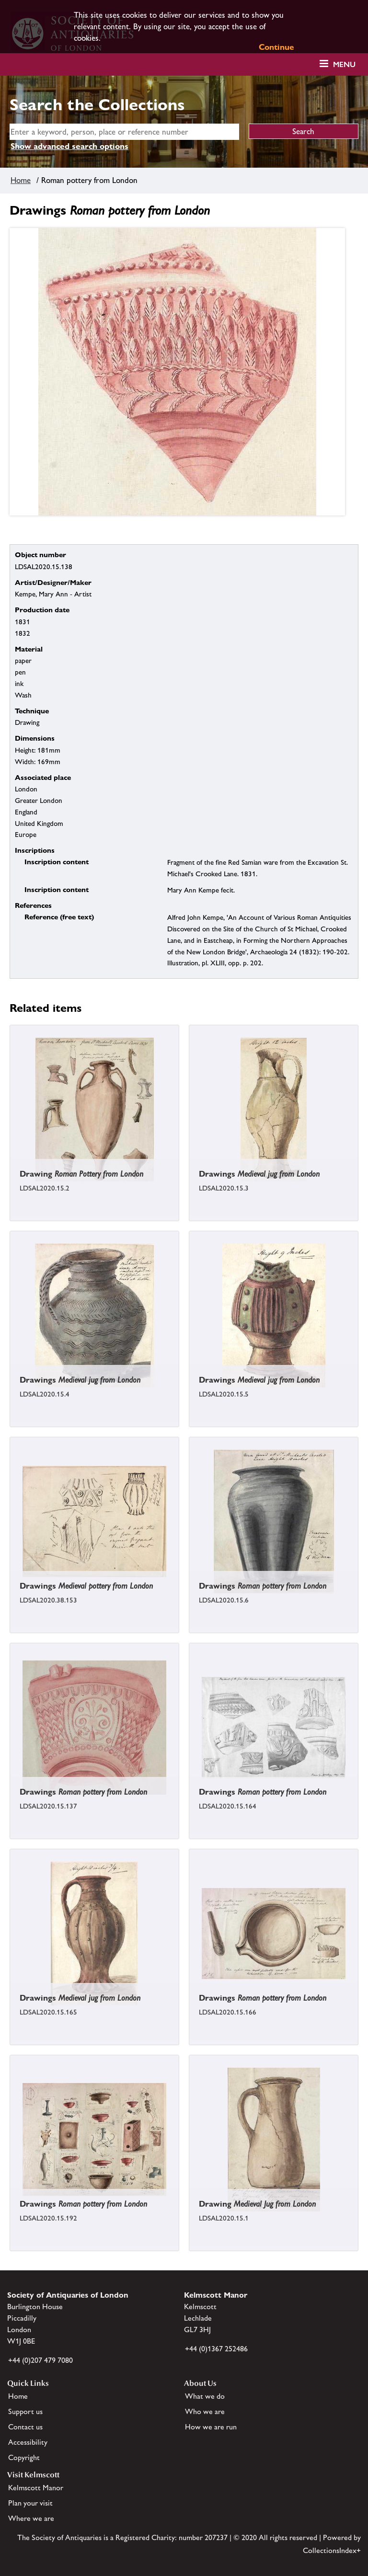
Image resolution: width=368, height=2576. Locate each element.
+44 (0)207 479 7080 (40, 2360)
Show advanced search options (69, 146)
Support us (25, 2411)
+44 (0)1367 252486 (216, 2348)
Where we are (31, 2518)
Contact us (25, 2426)
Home (21, 180)
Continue (276, 47)
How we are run (211, 2426)
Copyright (24, 2457)
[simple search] (124, 132)
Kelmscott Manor (35, 2487)
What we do (205, 2396)
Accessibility (27, 2442)
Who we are (205, 2411)
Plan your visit (30, 2502)
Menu (344, 64)
